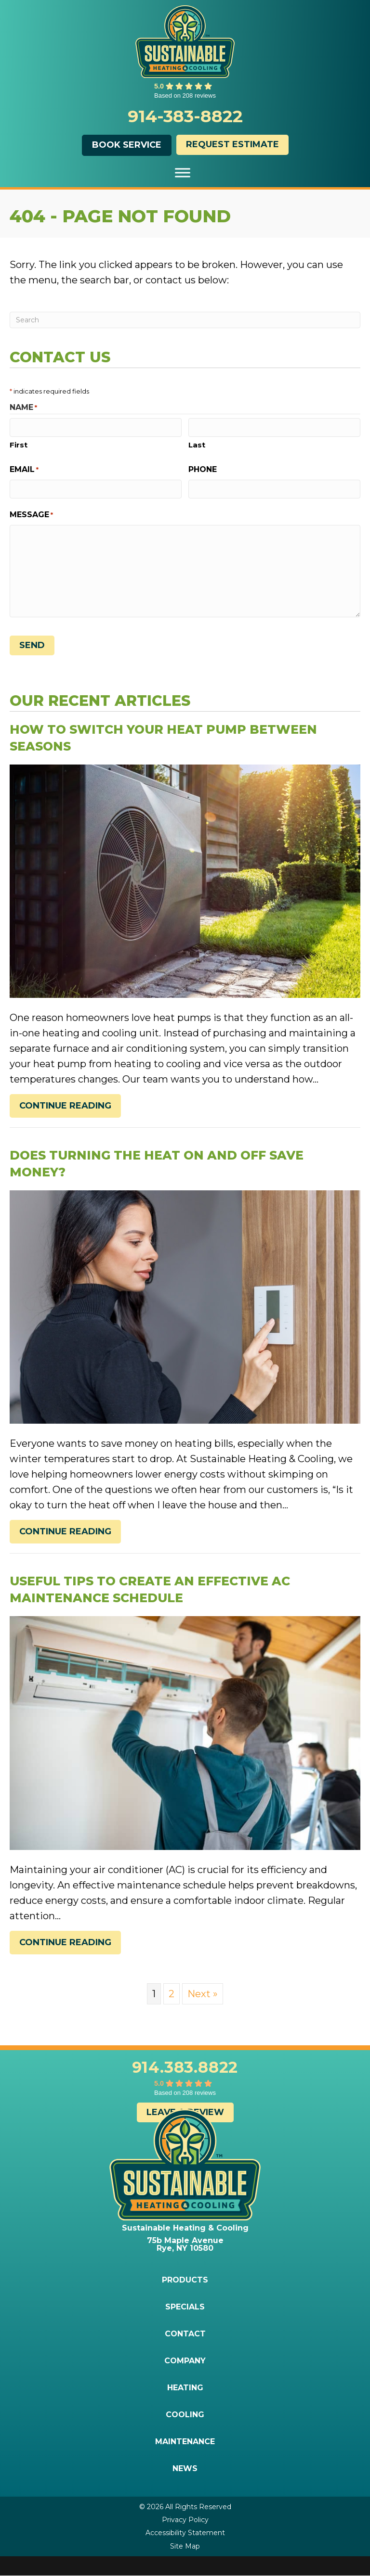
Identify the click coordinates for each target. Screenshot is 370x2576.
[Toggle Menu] (182, 172)
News (185, 2469)
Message (31, 515)
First (18, 444)
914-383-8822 (185, 116)
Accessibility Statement (185, 2532)
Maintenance (185, 2442)
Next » (202, 1994)
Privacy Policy (185, 2519)
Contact (185, 2334)
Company (185, 2361)
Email (24, 470)
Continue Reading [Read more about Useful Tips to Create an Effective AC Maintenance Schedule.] (65, 1944)
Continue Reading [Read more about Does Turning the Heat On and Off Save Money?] (65, 1533)
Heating (185, 2388)
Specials (185, 2307)
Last (196, 444)
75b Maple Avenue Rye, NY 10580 (185, 2244)
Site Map (185, 2546)
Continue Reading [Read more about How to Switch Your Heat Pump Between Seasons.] (65, 1108)
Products (185, 2280)
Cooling (185, 2415)
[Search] (185, 320)
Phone (202, 469)
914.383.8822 (185, 2067)
